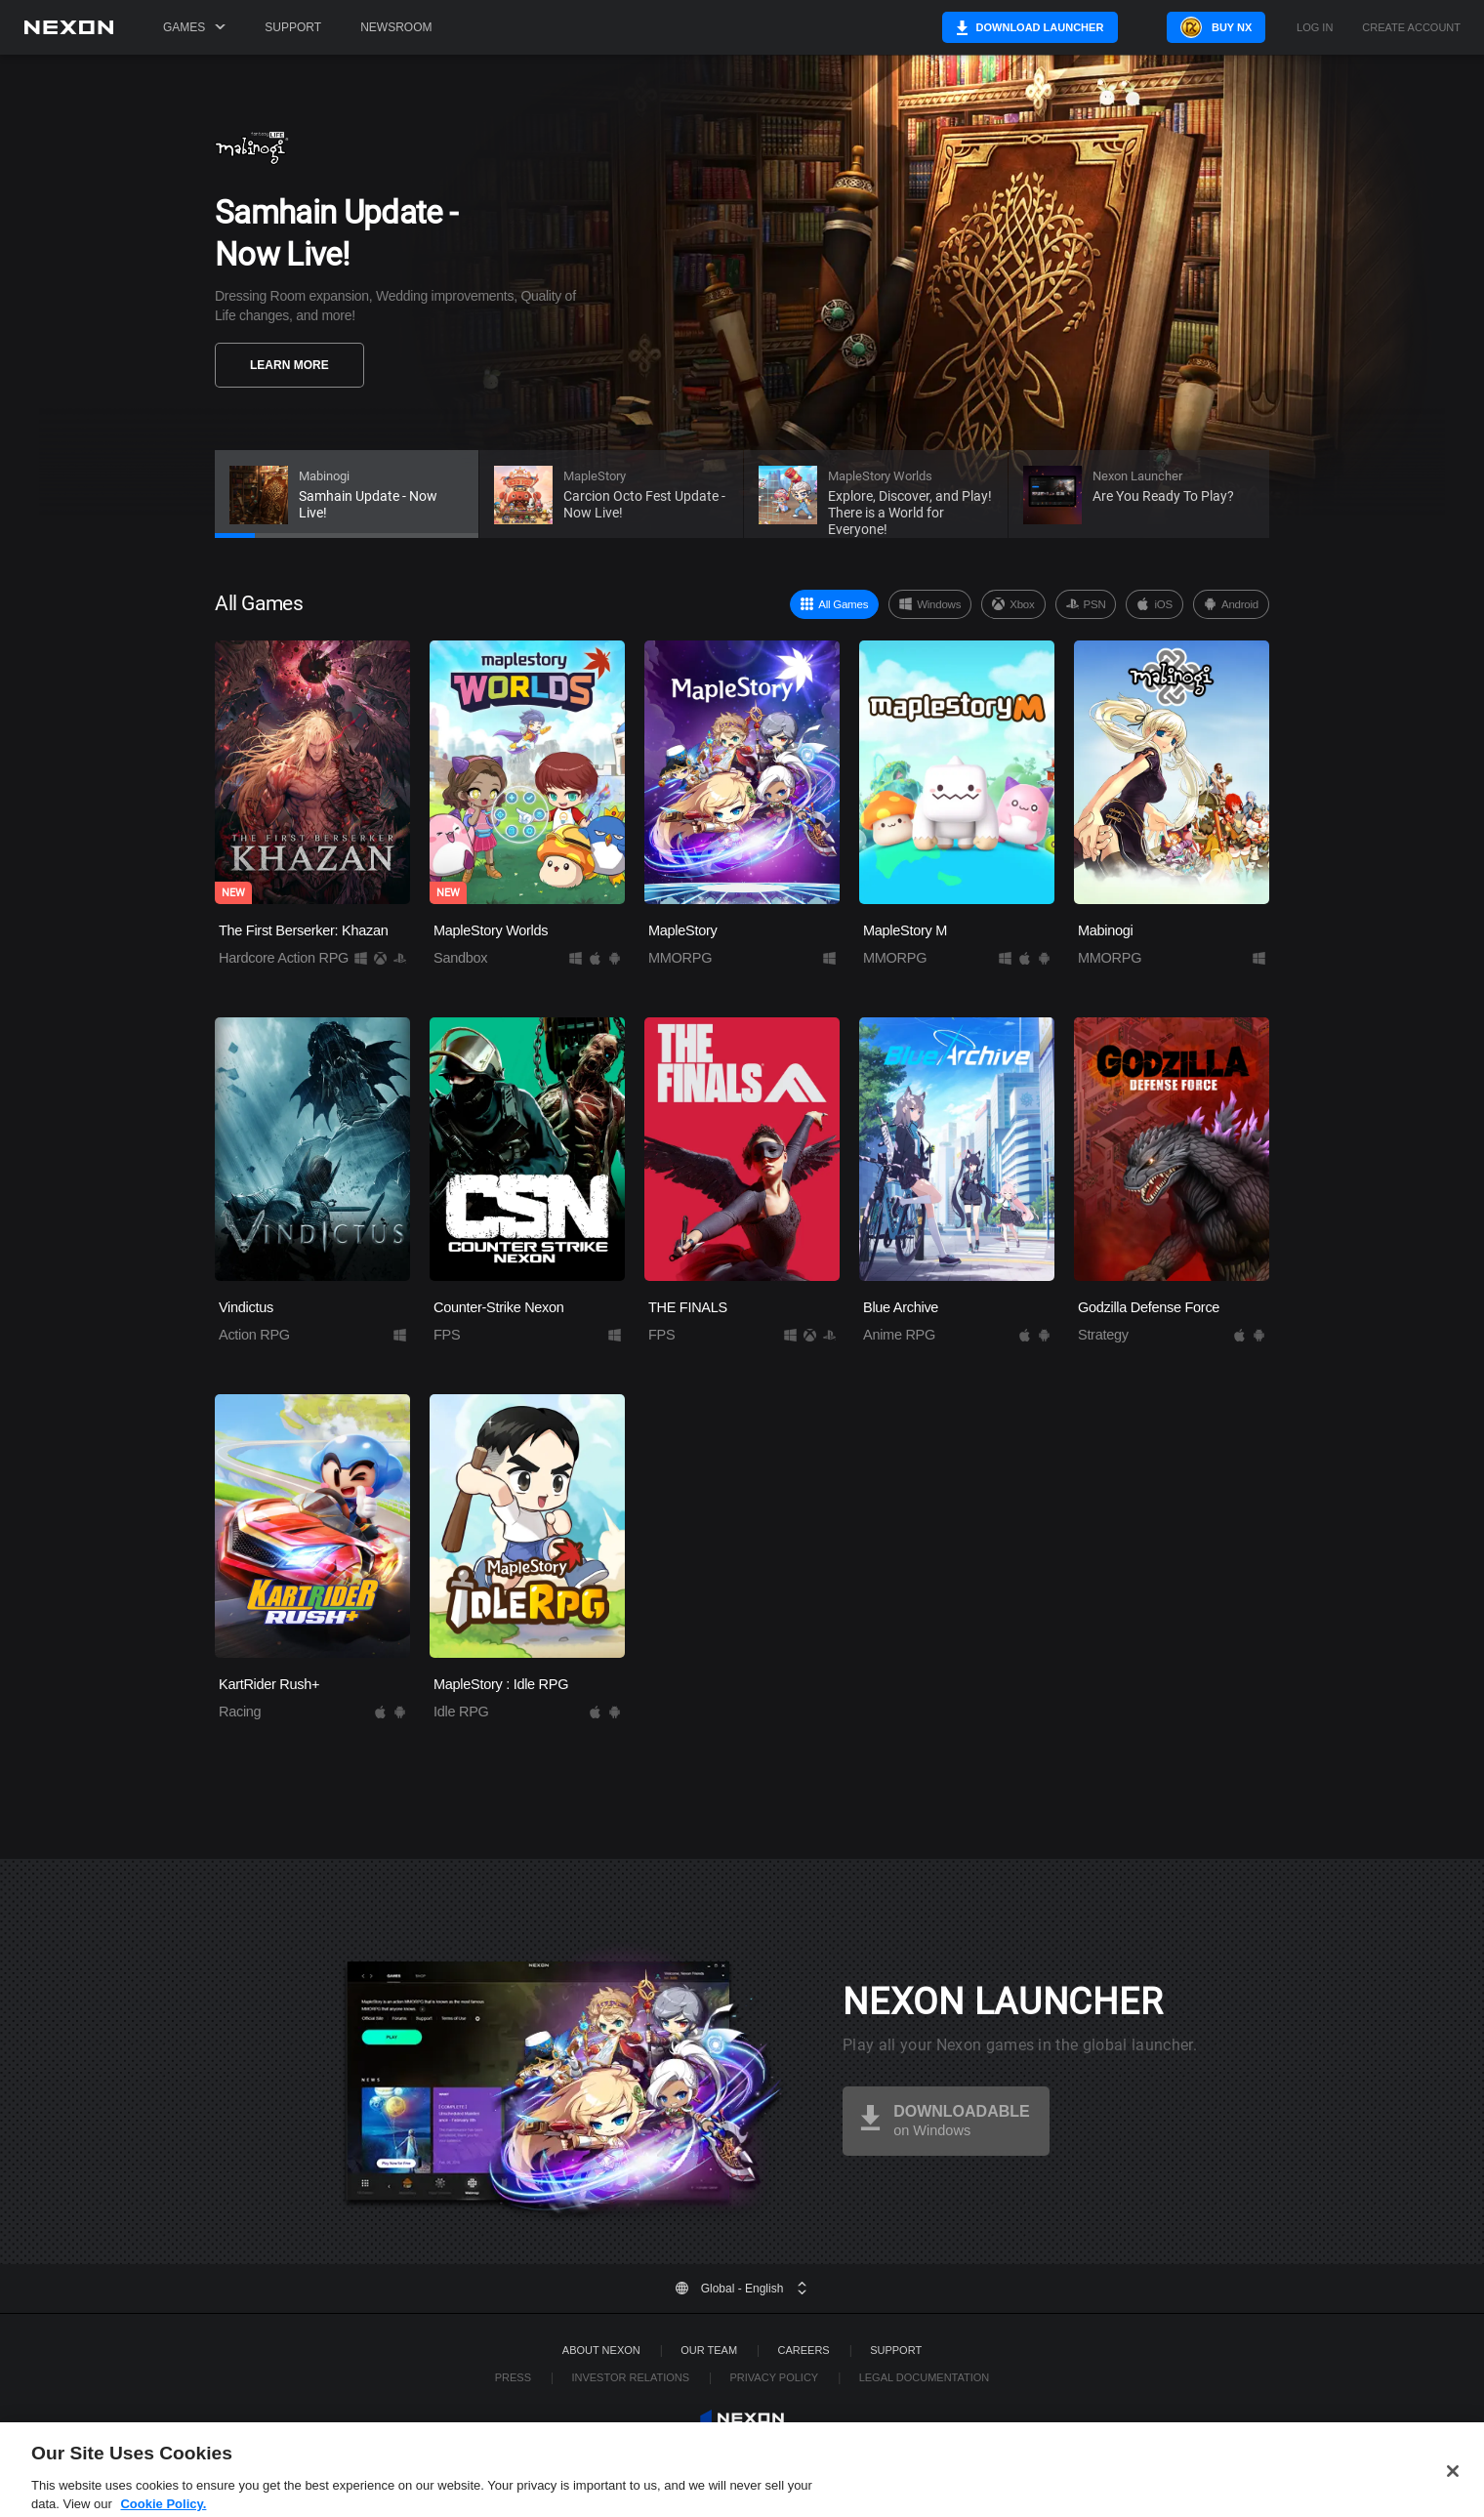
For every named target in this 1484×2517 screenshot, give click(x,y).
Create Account (1411, 27)
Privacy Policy (774, 2377)
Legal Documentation (924, 2377)
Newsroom (396, 27)
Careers (804, 2350)
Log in (1315, 27)
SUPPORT (896, 2350)
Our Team (708, 2350)
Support (293, 27)
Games (194, 27)
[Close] (1452, 2492)
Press (513, 2377)
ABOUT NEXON (601, 2350)
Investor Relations (630, 2377)
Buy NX (1214, 27)
